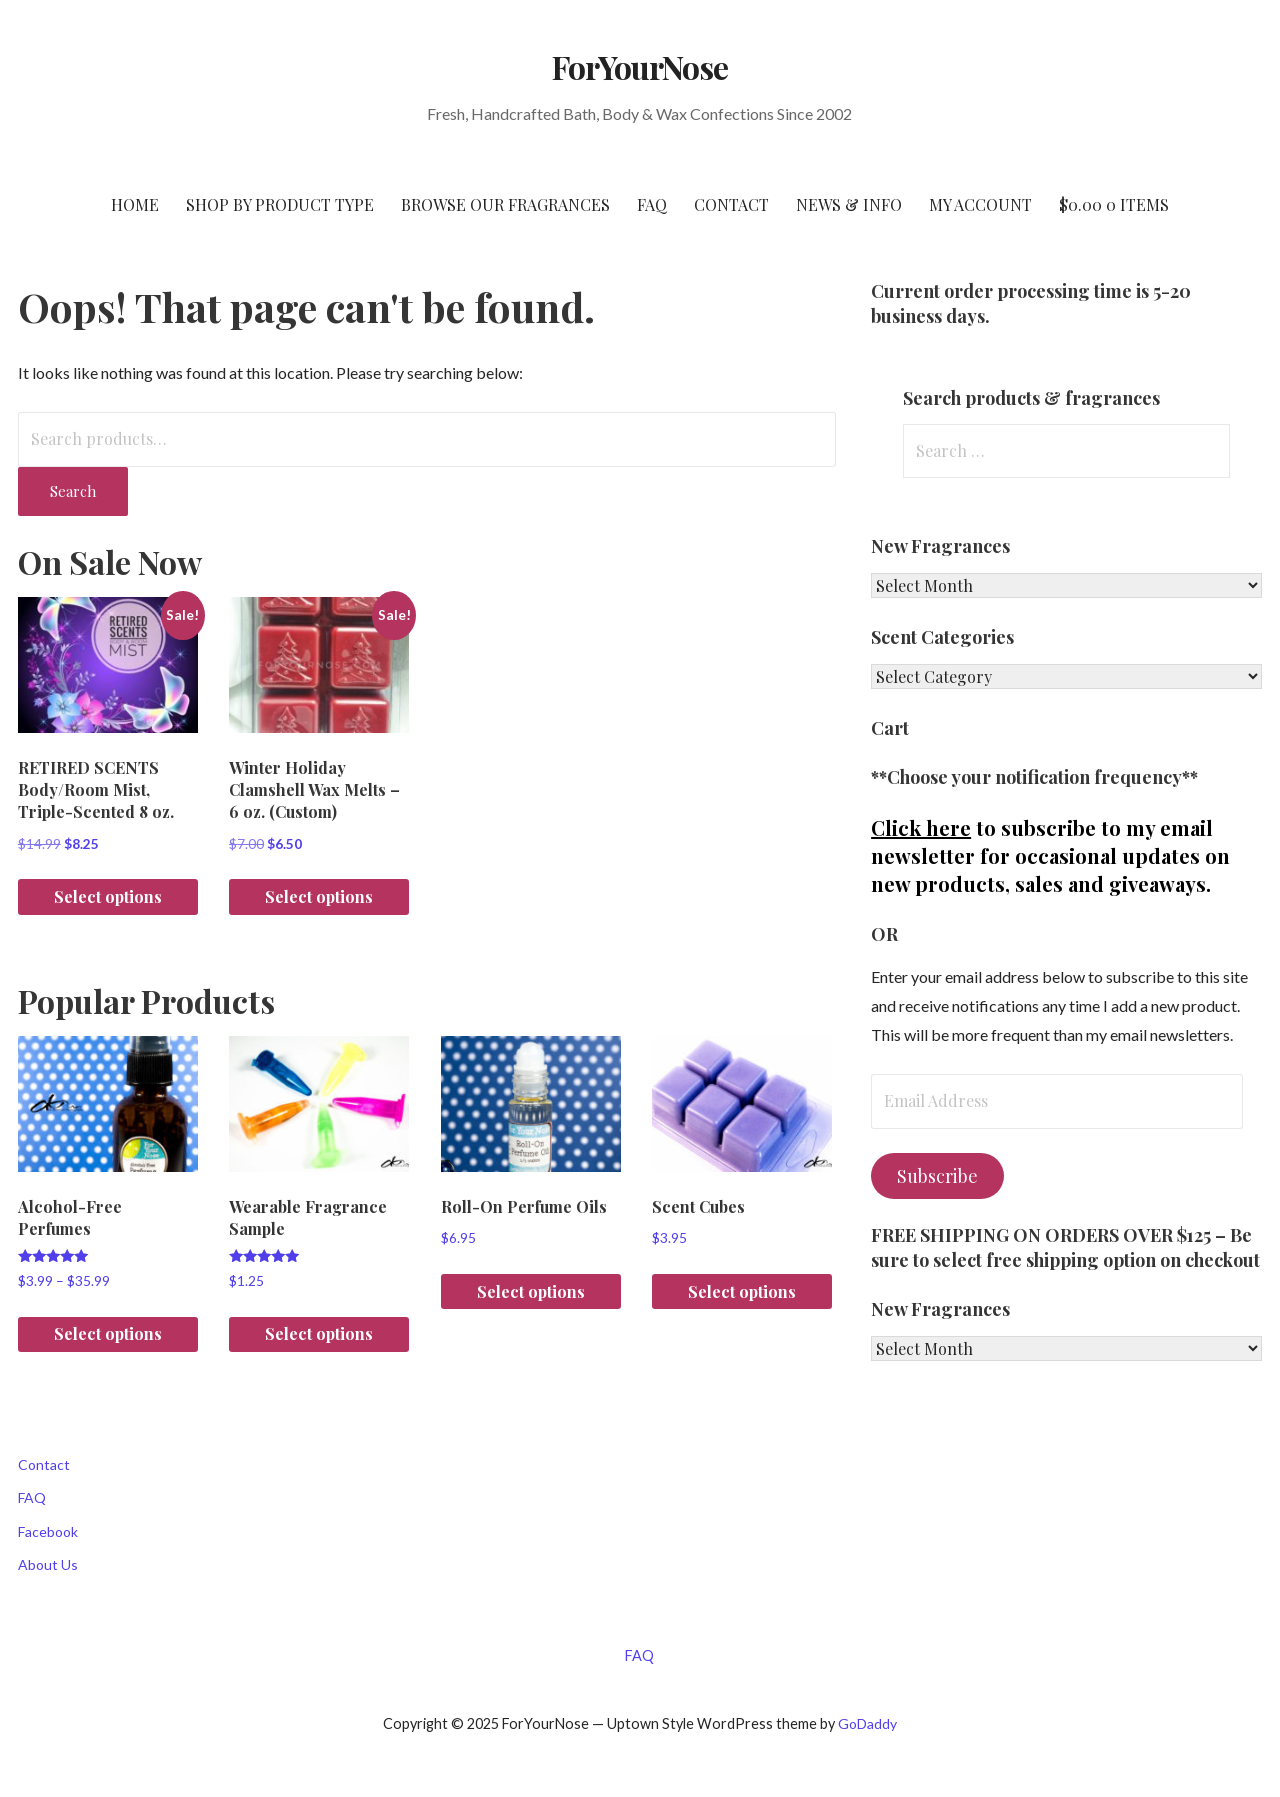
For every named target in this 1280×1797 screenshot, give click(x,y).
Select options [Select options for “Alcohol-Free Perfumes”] (108, 1333)
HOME (135, 204)
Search (73, 491)
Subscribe (937, 1176)
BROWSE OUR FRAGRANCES (505, 204)
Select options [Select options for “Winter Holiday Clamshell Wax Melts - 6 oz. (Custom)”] (319, 896)
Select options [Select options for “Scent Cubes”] (742, 1291)
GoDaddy (867, 1723)
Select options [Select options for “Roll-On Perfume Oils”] (531, 1291)
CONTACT (731, 204)
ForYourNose (640, 66)
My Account (980, 204)
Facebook (48, 1531)
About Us (48, 1564)
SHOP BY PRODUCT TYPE (280, 204)
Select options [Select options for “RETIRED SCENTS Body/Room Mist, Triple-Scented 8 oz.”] (108, 896)
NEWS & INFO (849, 204)
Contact (44, 1464)
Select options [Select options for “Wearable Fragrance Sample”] (319, 1333)
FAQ (652, 204)
